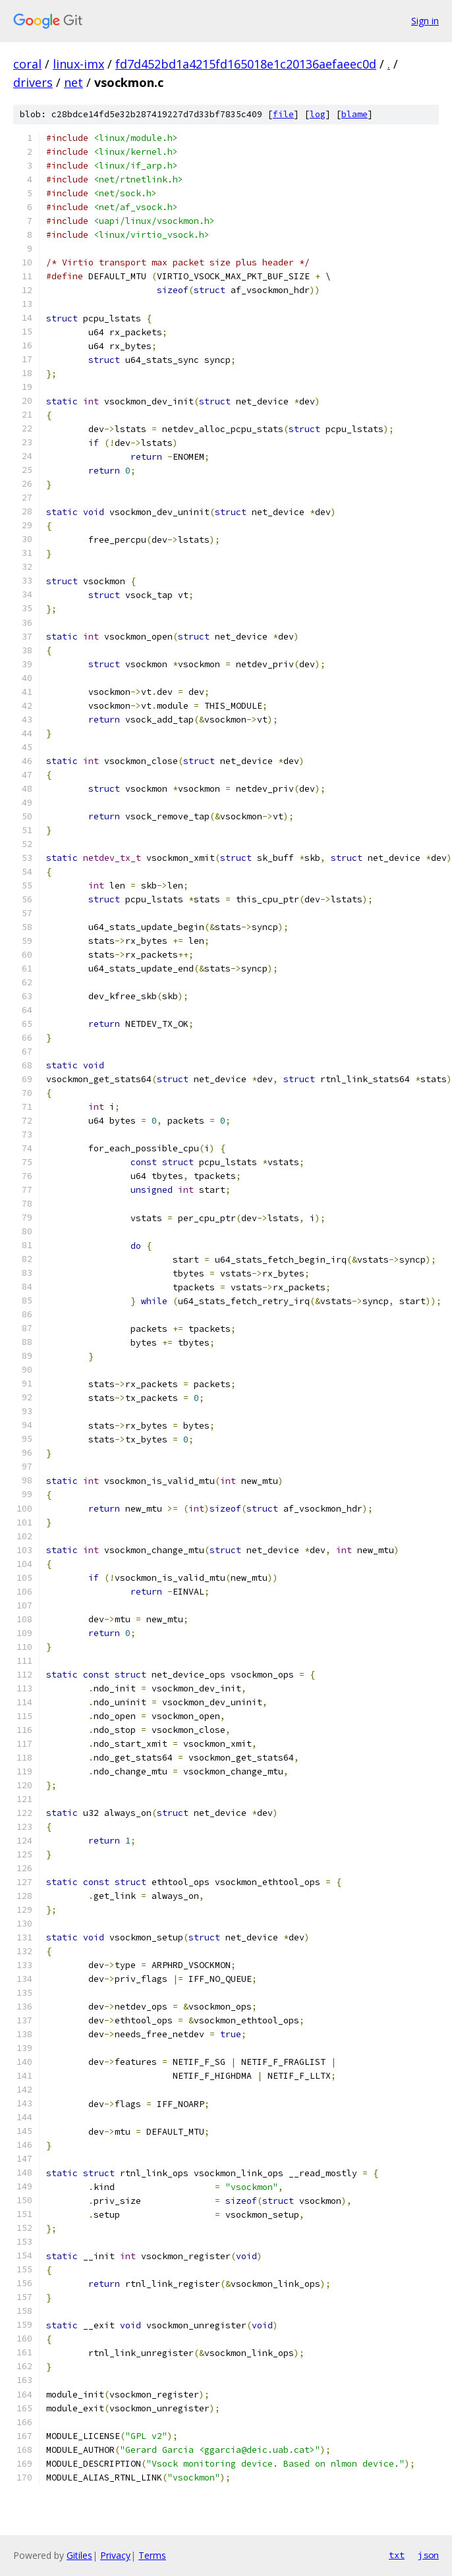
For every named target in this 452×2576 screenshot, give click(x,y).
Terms (152, 2555)
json (428, 2555)
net (73, 82)
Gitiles (79, 2555)
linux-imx (78, 64)
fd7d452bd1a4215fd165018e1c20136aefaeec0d (245, 64)
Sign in (425, 20)
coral (27, 64)
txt (397, 2555)
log (317, 114)
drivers (33, 82)
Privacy (115, 2555)
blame (354, 114)
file (283, 114)
